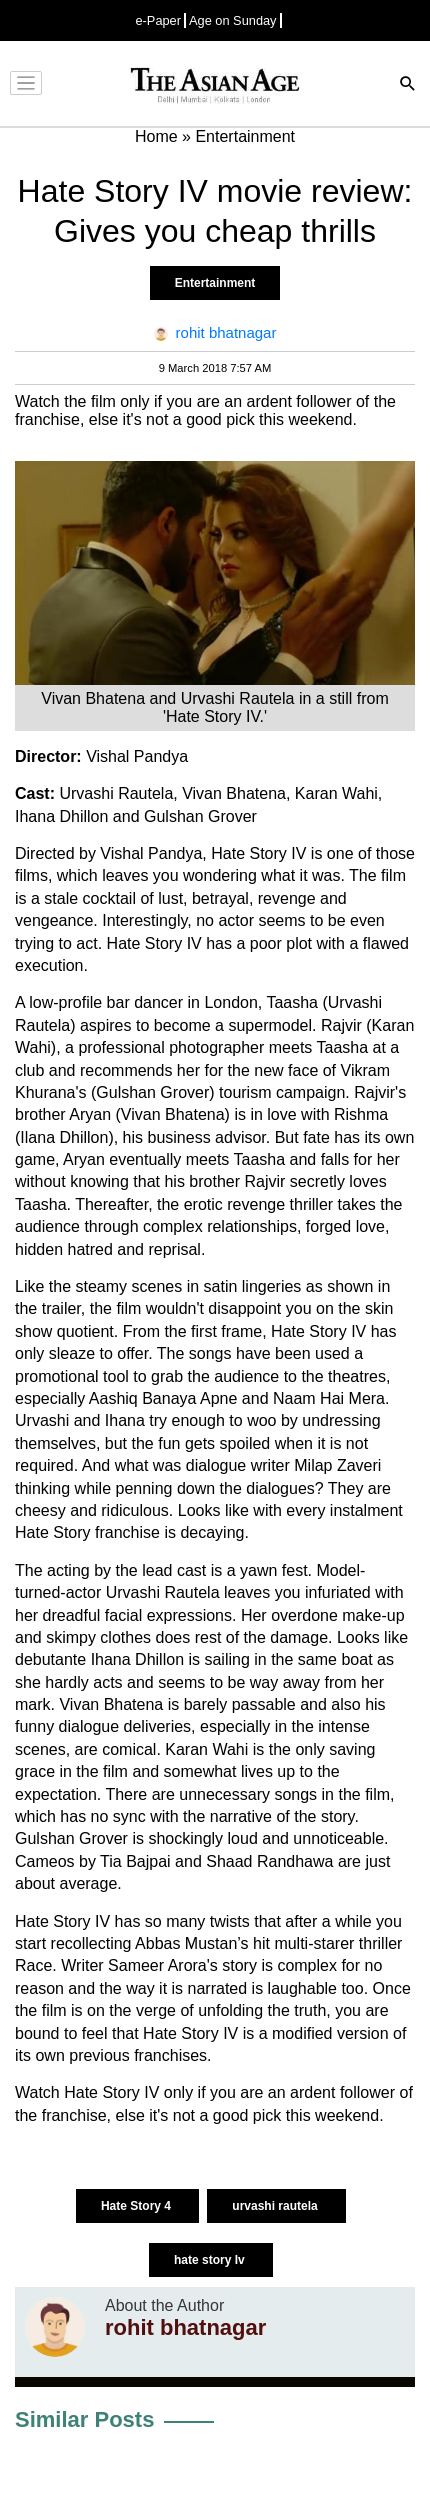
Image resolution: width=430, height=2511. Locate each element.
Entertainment (215, 283)
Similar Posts (84, 2419)
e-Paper (158, 20)
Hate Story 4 (137, 2206)
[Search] (408, 85)
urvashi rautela (276, 2206)
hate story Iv (211, 2260)
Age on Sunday (233, 20)
